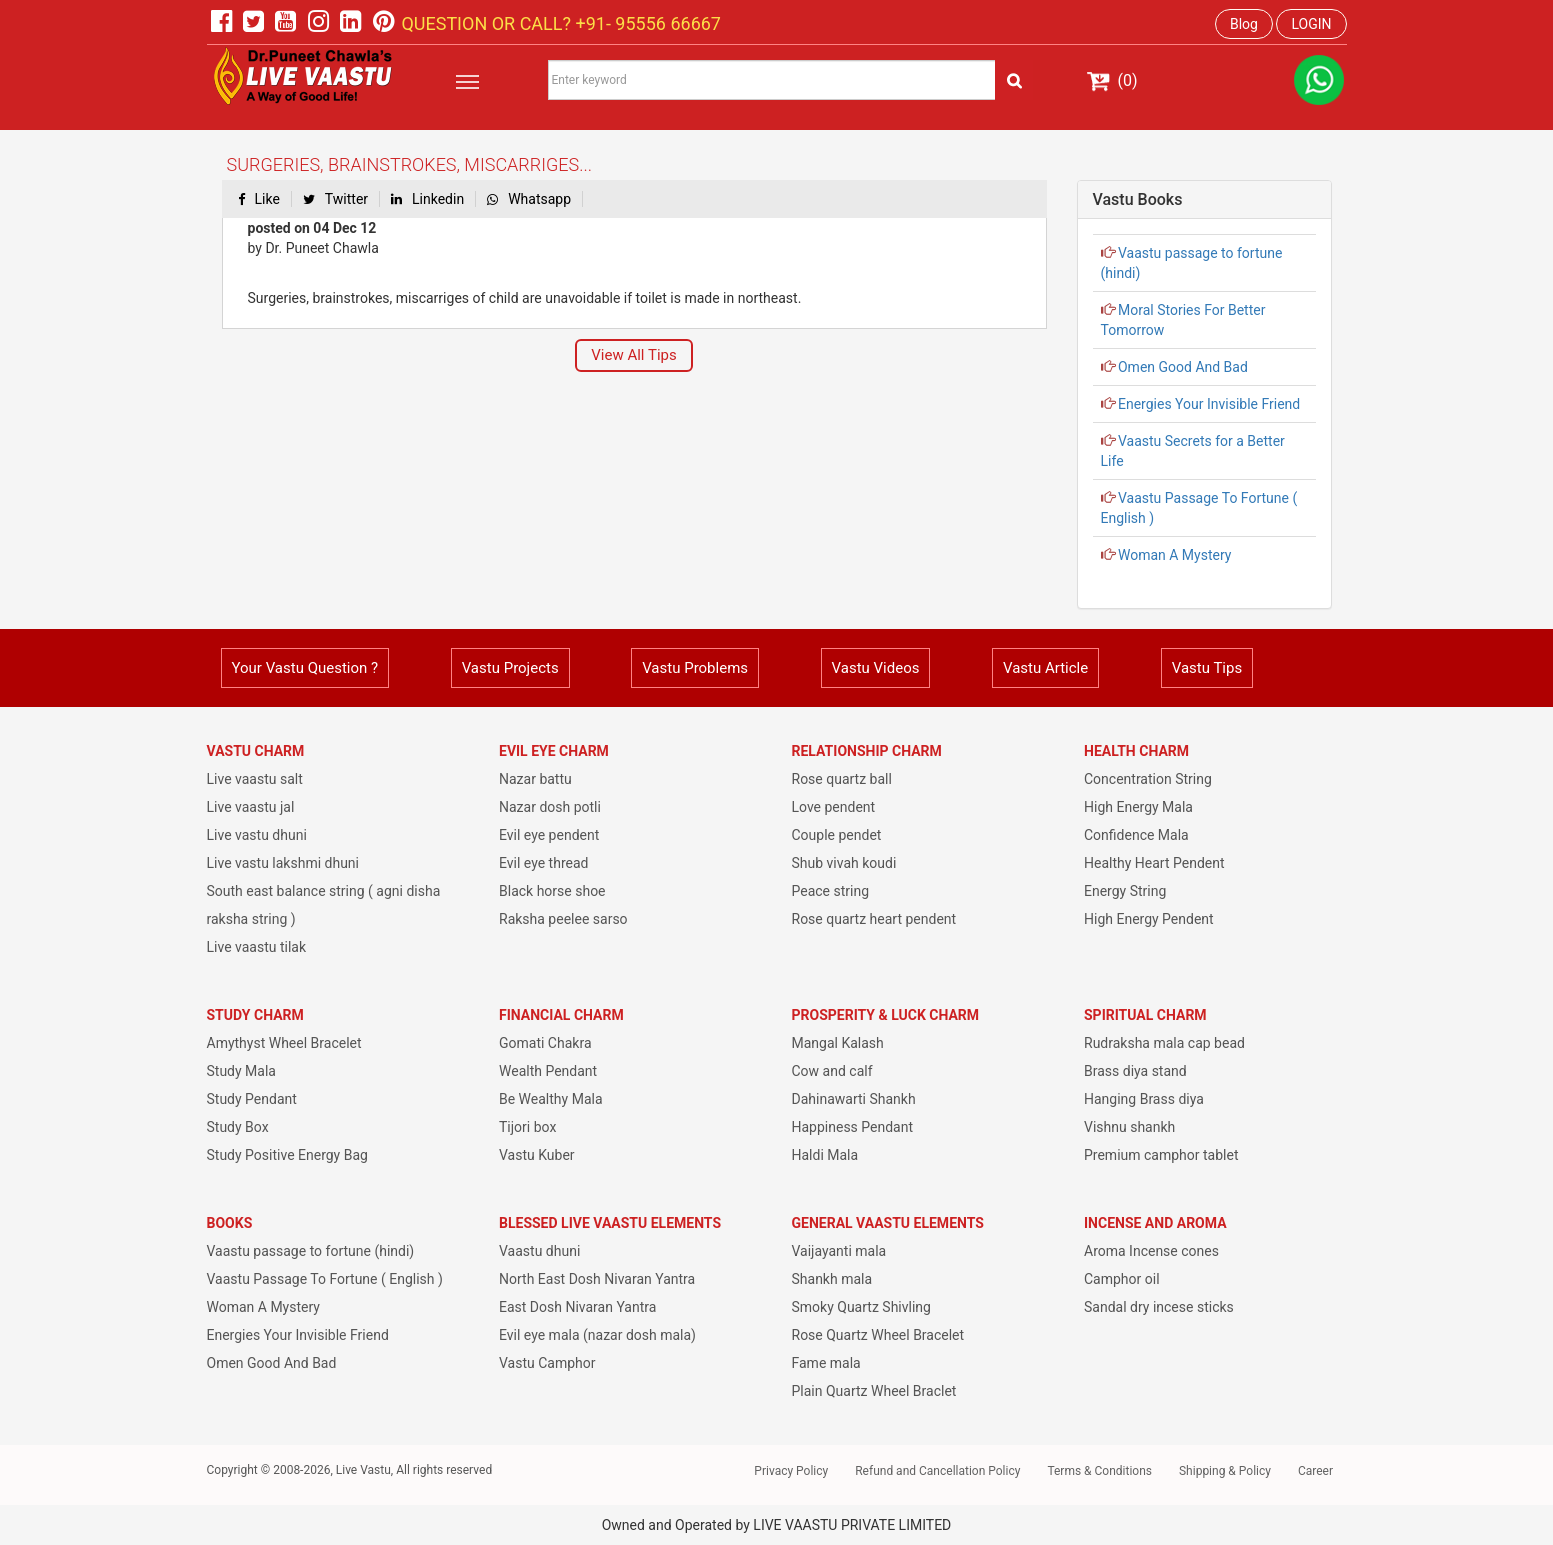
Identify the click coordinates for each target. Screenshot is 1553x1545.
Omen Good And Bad (1181, 367)
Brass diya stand (1135, 1071)
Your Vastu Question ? (305, 668)
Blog (1244, 24)
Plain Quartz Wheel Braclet (874, 1391)
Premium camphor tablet (1161, 1155)
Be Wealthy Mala (551, 1099)
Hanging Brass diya (1144, 1099)
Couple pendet (837, 835)
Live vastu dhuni (257, 835)
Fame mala (826, 1363)
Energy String (1125, 891)
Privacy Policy (791, 1471)
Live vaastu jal (251, 807)
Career (1315, 1471)
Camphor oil (1122, 1279)
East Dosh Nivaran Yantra (577, 1307)
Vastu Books (1138, 199)
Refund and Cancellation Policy (937, 1471)
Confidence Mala (1136, 835)
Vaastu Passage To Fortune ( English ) (325, 1279)
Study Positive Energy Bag (287, 1155)
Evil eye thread (543, 863)
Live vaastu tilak (257, 947)
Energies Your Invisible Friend (1208, 404)
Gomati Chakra (545, 1043)
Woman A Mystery (1173, 555)
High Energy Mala (1138, 807)
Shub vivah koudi (844, 863)
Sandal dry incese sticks (1159, 1307)
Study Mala (241, 1071)
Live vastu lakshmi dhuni (283, 863)
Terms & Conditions (1099, 1471)
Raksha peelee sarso (563, 919)
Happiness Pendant (853, 1127)
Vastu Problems (695, 668)
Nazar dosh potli (550, 807)
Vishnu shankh (1129, 1127)
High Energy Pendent (1149, 919)
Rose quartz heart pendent (874, 919)
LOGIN (1311, 24)
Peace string (831, 891)
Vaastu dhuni (539, 1251)
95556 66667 (666, 23)
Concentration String (1148, 779)
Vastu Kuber (537, 1155)
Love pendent (834, 807)
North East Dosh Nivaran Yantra (597, 1279)
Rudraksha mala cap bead (1164, 1043)
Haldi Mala (825, 1155)
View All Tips (633, 355)
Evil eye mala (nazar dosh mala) (597, 1335)
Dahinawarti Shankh (854, 1099)
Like (259, 199)
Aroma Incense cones (1151, 1251)
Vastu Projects (510, 668)
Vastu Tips (1207, 668)
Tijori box (527, 1127)
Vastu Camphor (547, 1363)
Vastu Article (1045, 668)
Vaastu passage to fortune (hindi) (311, 1251)
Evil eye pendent (549, 835)
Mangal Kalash (838, 1043)
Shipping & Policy (1225, 1471)
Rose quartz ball (842, 779)
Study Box (238, 1127)
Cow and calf (832, 1071)
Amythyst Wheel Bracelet (284, 1043)
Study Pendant (252, 1099)
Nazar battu (535, 779)
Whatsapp (529, 199)
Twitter (335, 199)
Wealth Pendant (548, 1071)
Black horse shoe (552, 891)
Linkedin (427, 199)
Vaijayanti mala (839, 1251)
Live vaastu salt (255, 779)
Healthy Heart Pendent (1154, 863)
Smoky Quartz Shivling (861, 1307)
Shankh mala (832, 1279)
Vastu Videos (876, 668)
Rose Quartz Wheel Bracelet (878, 1335)
